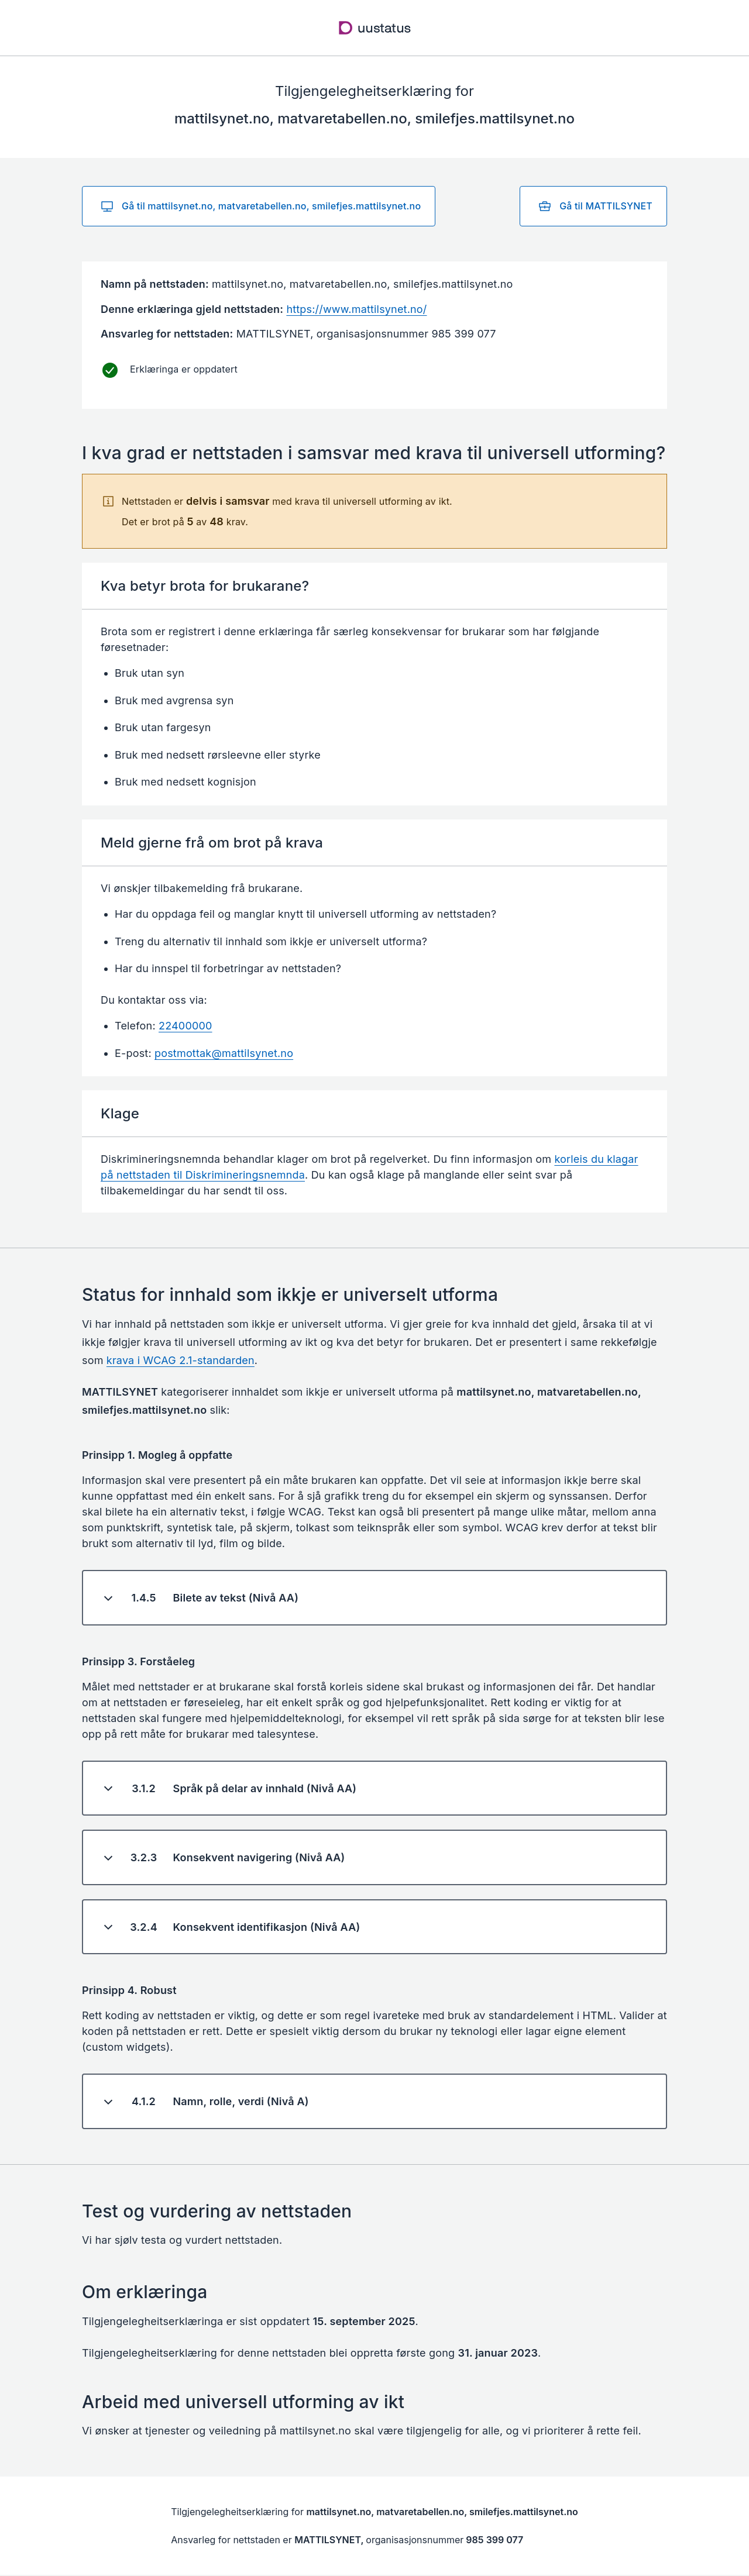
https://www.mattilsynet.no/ (356, 309)
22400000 (185, 1026)
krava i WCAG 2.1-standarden (180, 1360)
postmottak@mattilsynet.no (223, 1053)
